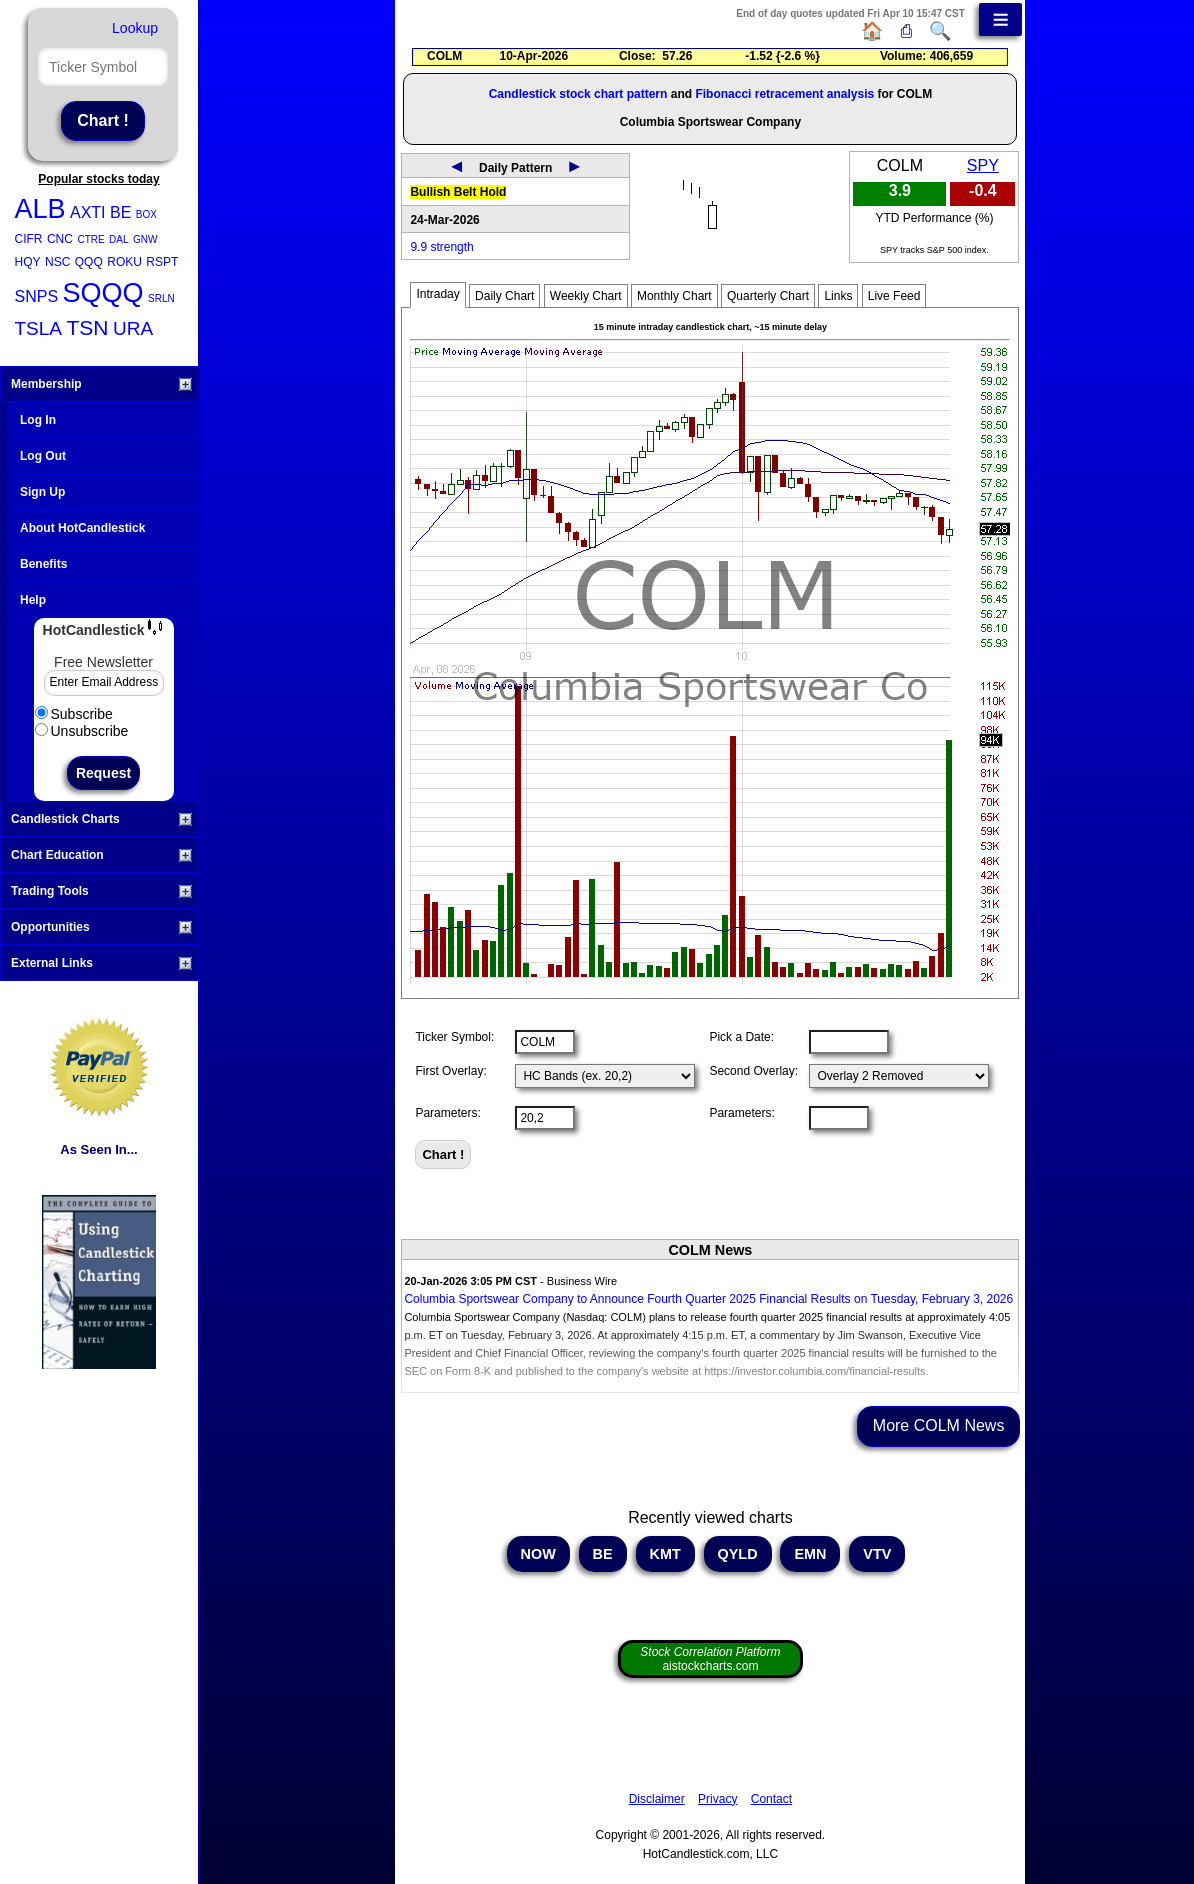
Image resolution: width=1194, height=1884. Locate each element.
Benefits (43, 564)
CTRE (90, 239)
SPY (983, 165)
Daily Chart (504, 296)
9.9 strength (441, 247)
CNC (60, 239)
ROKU (124, 262)
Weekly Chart (586, 296)
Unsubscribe (82, 731)
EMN (810, 1554)
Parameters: (447, 1113)
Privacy (717, 1799)
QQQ (89, 262)
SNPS (37, 296)
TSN (87, 327)
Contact (771, 1799)
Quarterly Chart (768, 296)
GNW (145, 239)
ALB (40, 209)
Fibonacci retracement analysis (784, 94)
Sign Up (42, 492)
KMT (665, 1554)
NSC (57, 262)
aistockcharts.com (710, 1659)
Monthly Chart (674, 296)
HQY (28, 262)
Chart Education (101, 855)
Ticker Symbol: (454, 1037)
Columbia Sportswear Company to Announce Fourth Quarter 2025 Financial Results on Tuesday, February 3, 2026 (708, 1299)
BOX (146, 214)
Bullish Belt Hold (458, 192)
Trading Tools (101, 891)
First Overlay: (450, 1071)
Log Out (43, 456)
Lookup (135, 28)
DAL (118, 239)
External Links (101, 963)
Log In (38, 420)
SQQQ (103, 293)
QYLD (738, 1554)
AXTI (88, 212)
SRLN (161, 298)
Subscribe (74, 714)
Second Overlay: (753, 1071)
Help (33, 600)
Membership (101, 384)
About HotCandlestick (82, 528)
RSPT (162, 262)
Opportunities (101, 927)
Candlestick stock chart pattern (578, 94)
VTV (877, 1554)
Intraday (437, 294)
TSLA (39, 328)
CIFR (29, 239)
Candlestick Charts (101, 819)
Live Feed (894, 296)
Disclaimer (657, 1799)
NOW (538, 1554)
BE (120, 212)
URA (133, 328)
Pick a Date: (741, 1037)
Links (838, 296)
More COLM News (939, 1425)
